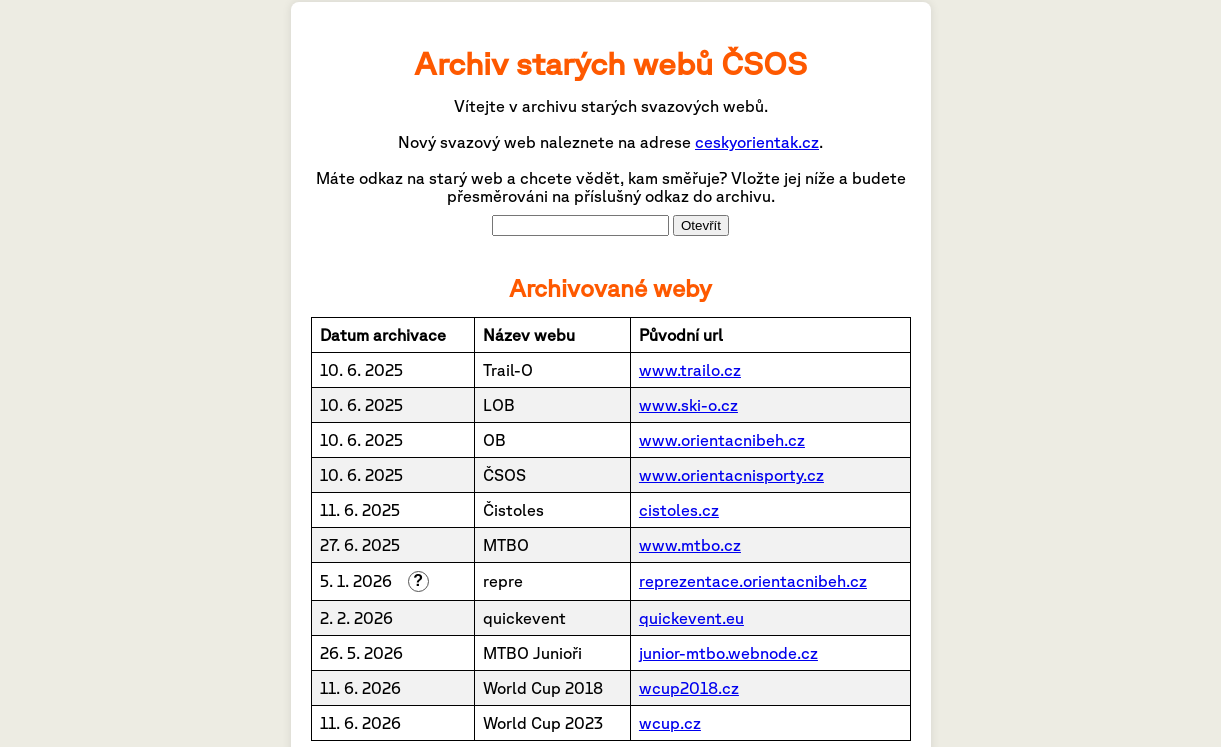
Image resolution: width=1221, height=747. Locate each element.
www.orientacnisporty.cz (731, 475)
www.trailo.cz (690, 370)
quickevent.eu (691, 618)
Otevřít (701, 225)
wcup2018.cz (689, 688)
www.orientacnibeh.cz (722, 440)
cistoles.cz (679, 510)
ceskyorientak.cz (757, 142)
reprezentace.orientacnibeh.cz (753, 581)
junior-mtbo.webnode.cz (728, 653)
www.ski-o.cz (688, 405)
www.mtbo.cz (690, 545)
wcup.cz (670, 723)
